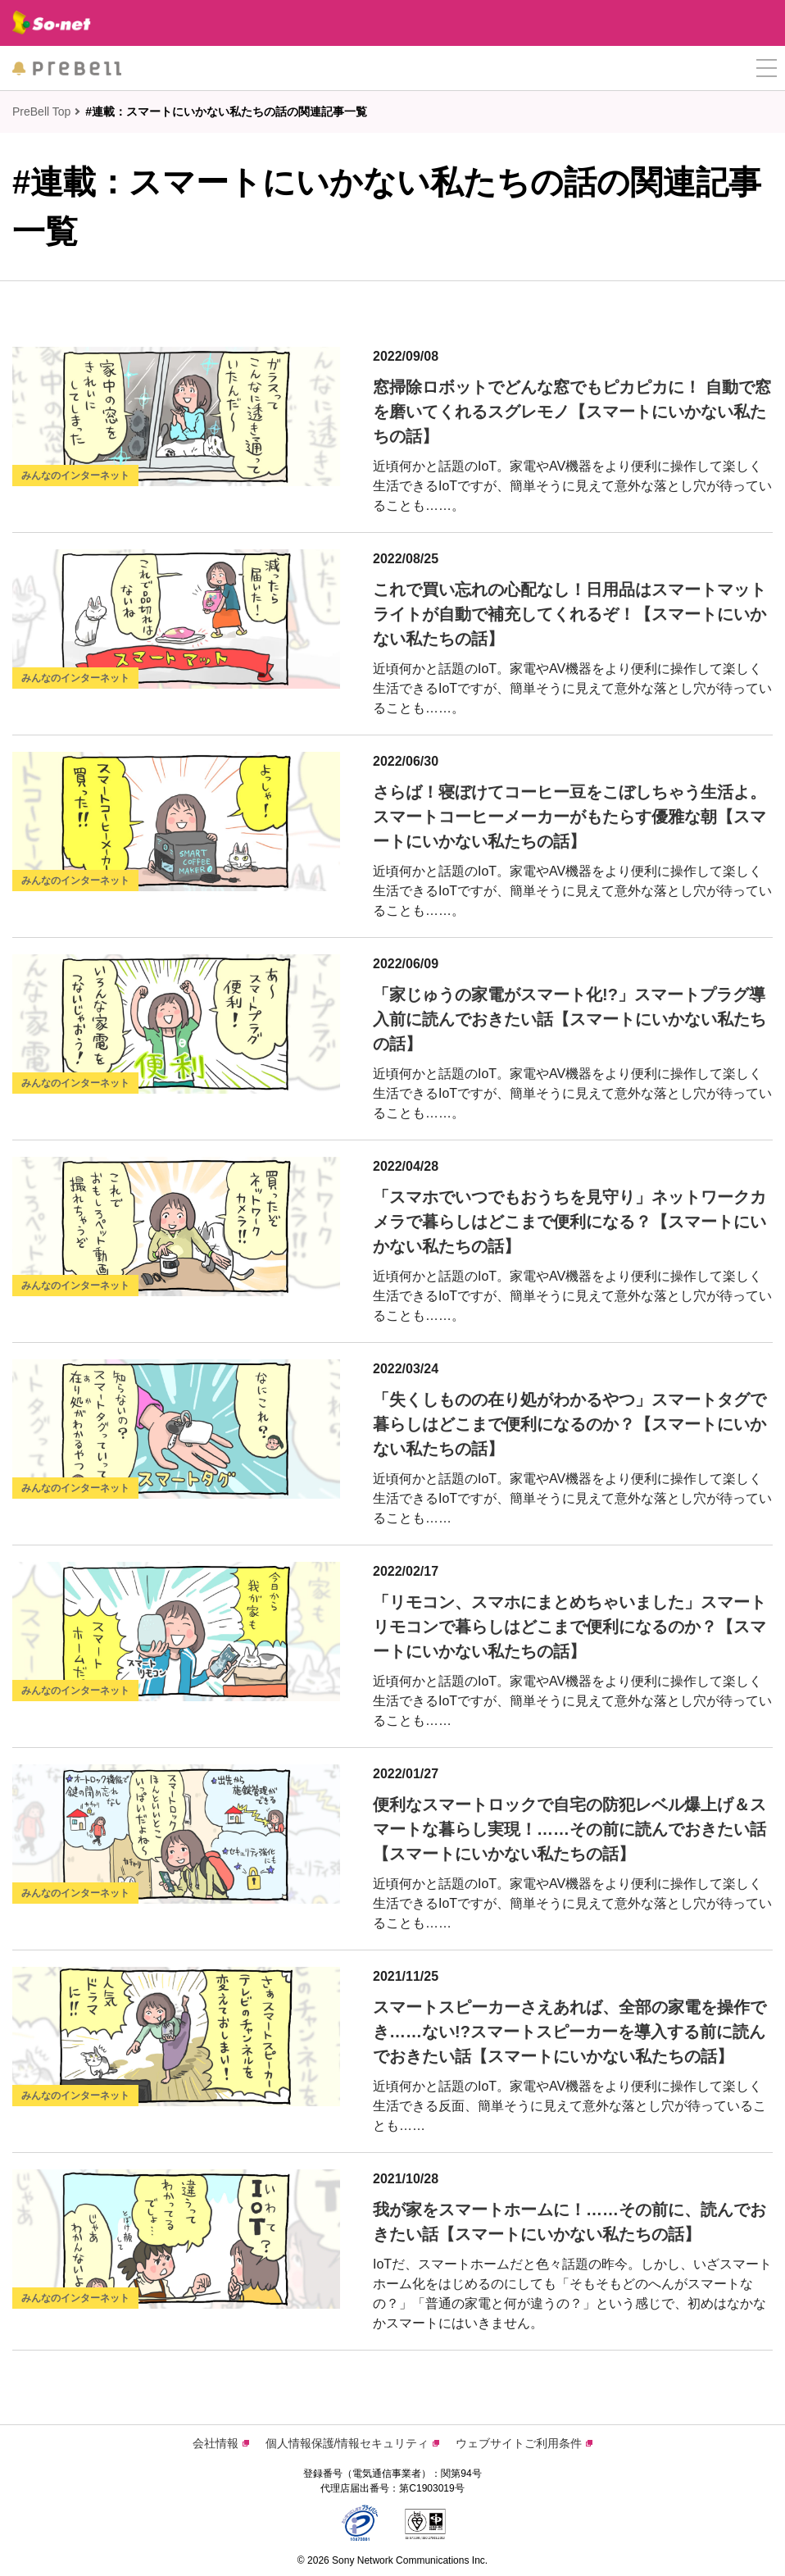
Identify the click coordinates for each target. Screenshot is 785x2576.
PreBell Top (41, 111)
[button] (766, 68)
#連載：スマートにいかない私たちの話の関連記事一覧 (226, 111)
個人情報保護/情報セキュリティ (352, 2443)
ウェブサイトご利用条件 (524, 2443)
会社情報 (221, 2443)
